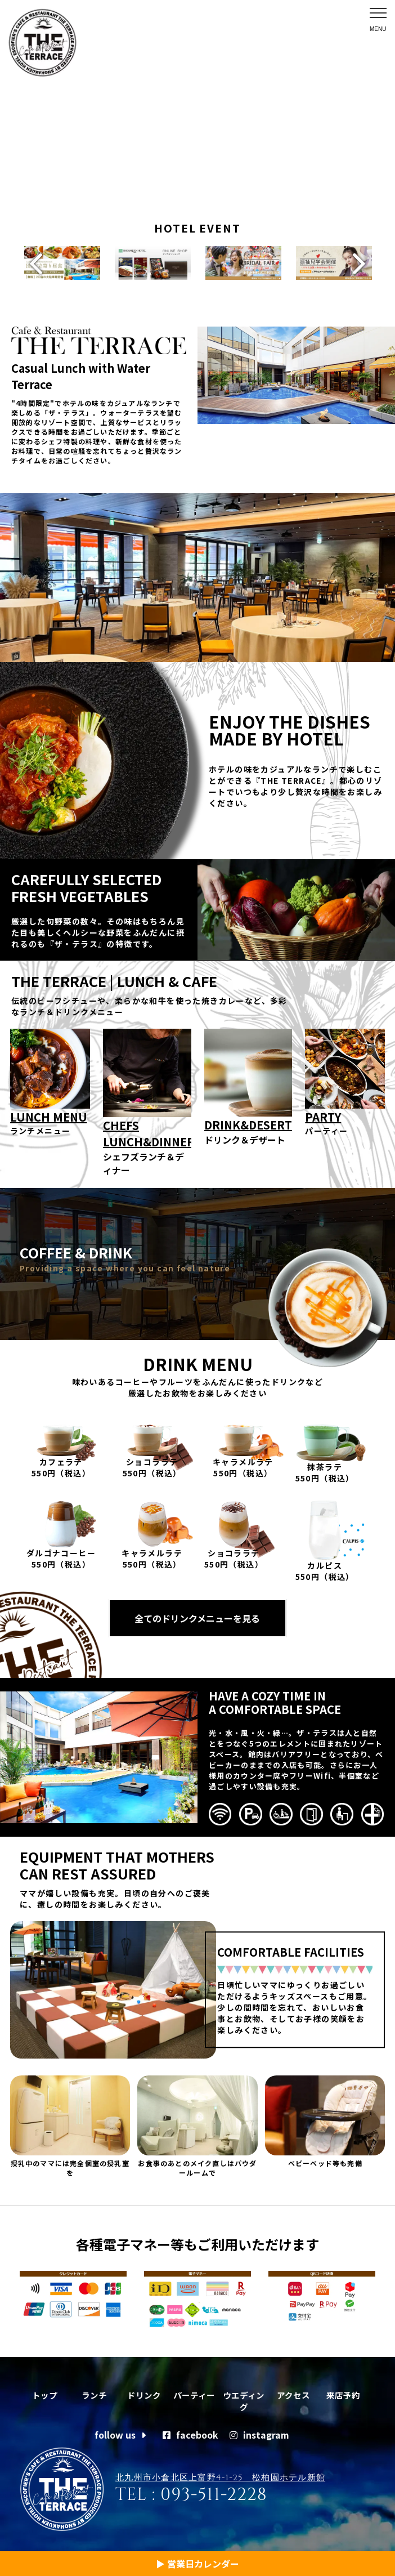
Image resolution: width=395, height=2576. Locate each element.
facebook (190, 2433)
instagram (259, 2433)
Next (364, 261)
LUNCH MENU (48, 1112)
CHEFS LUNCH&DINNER (147, 1129)
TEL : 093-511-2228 (191, 2494)
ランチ (94, 2391)
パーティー (194, 2391)
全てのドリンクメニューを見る (197, 1613)
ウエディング (244, 2398)
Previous (31, 261)
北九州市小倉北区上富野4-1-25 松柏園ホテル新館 (220, 2477)
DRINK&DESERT (248, 1120)
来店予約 (343, 2391)
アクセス (293, 2391)
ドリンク (144, 2391)
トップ (44, 2391)
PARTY (323, 1112)
